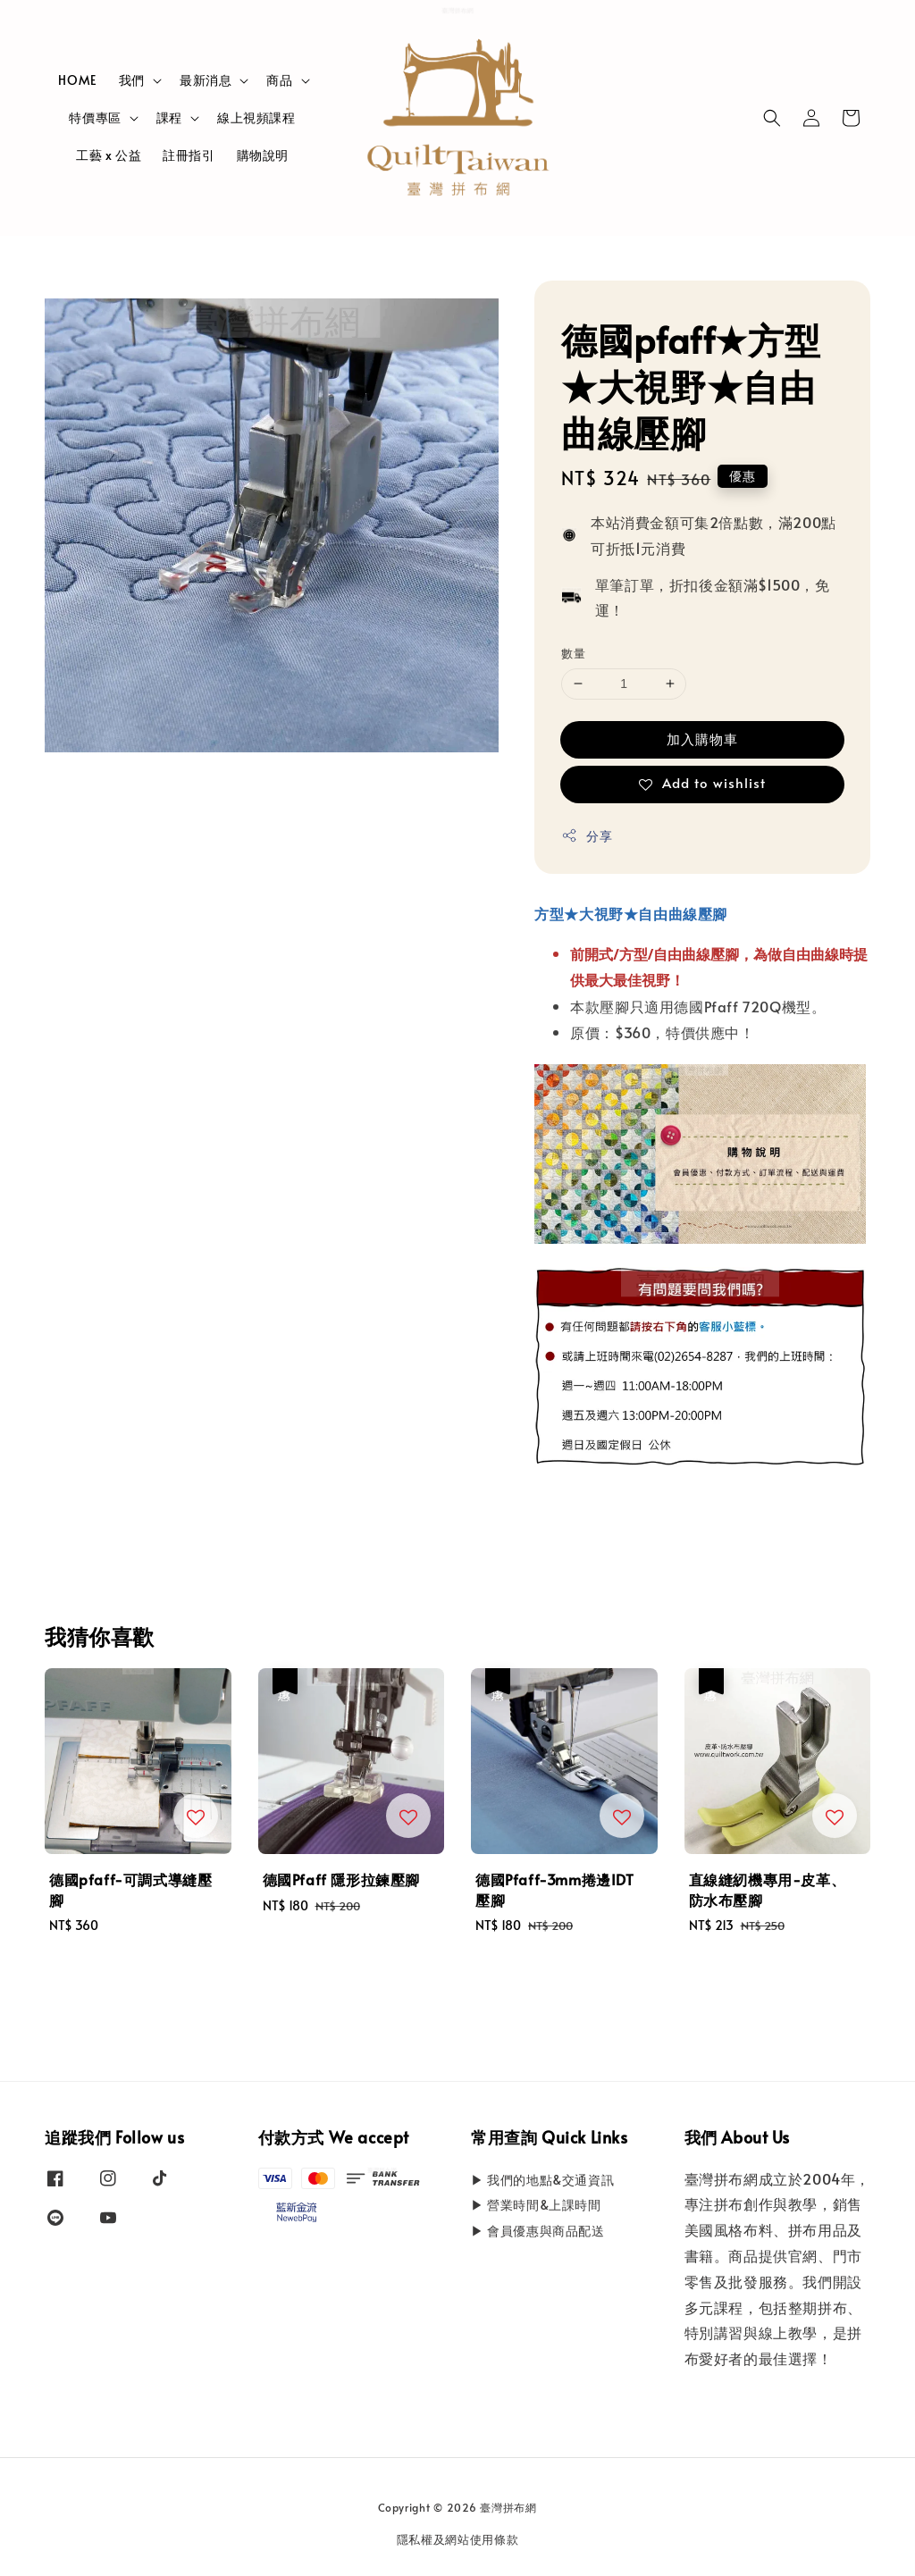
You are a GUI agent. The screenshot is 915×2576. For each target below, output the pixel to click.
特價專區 (95, 118)
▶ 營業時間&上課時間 (536, 2204)
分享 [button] (586, 835)
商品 (279, 80)
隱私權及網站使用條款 (458, 2539)
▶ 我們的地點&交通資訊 (542, 2180)
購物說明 (263, 155)
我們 (132, 80)
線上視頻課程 (256, 117)
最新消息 (205, 80)
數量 (573, 653)
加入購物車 (702, 738)
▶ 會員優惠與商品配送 (538, 2230)
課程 (169, 118)
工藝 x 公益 (108, 155)
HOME (77, 79)
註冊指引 (188, 155)
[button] (772, 118)
